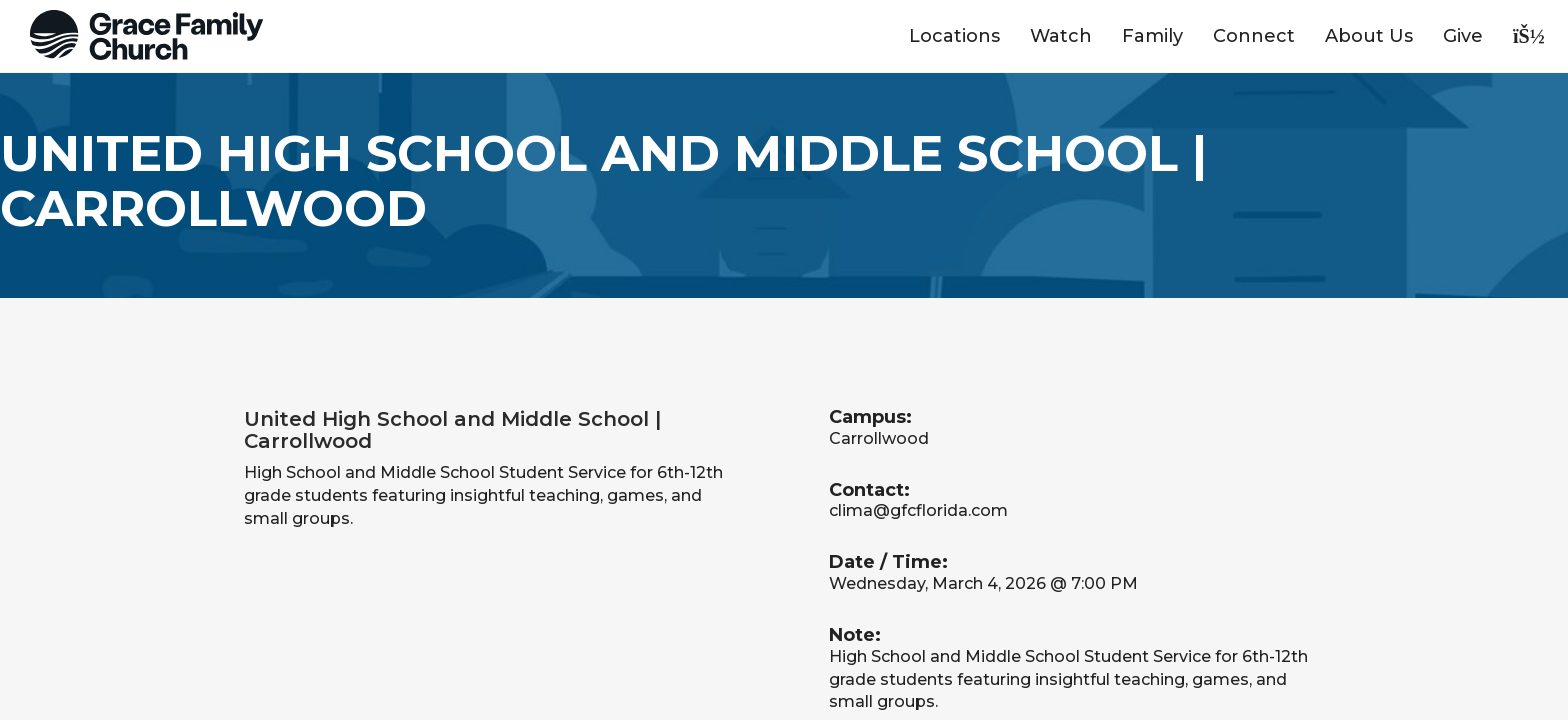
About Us (1369, 36)
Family (1152, 36)
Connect (1254, 36)
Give (1463, 36)
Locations (954, 36)
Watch (1061, 36)
